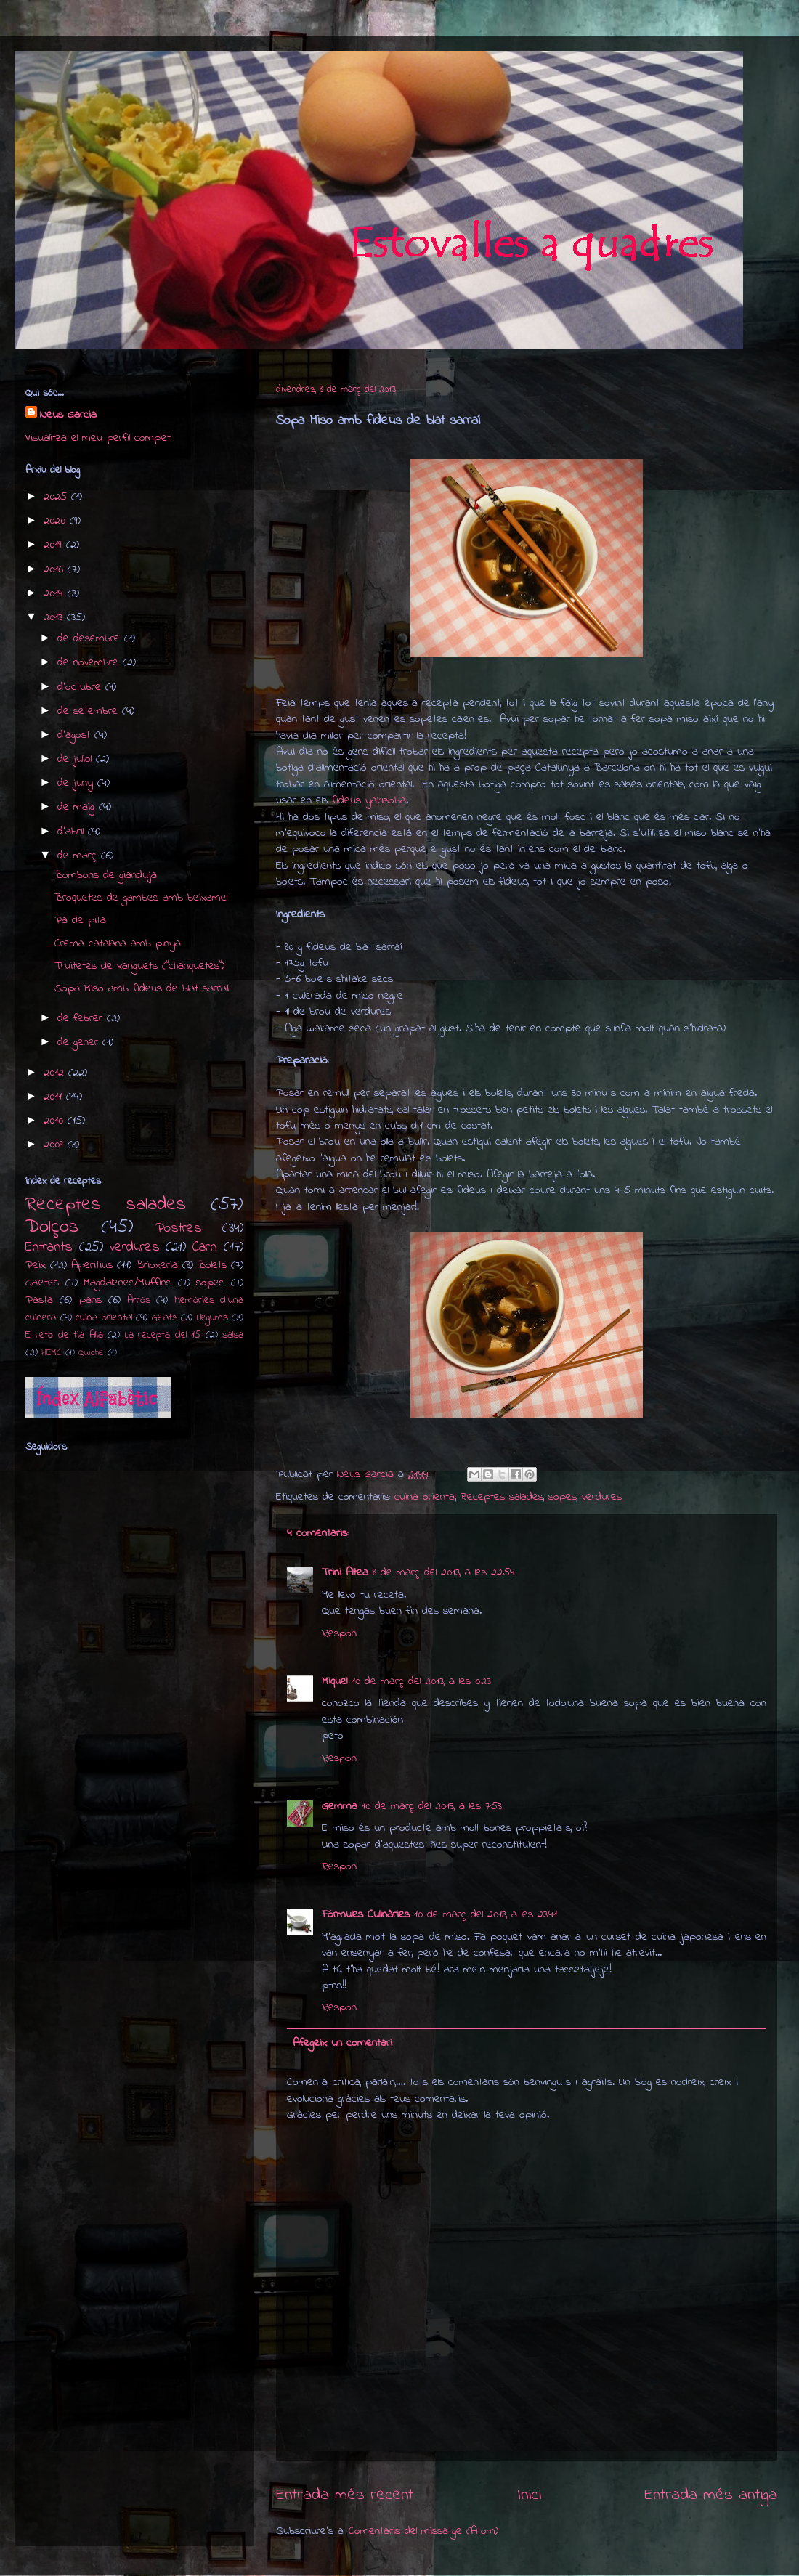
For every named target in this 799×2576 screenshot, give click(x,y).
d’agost (75, 735)
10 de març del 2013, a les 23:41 (485, 1914)
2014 (56, 593)
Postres (178, 1228)
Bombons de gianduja (105, 875)
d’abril (72, 831)
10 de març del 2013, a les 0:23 (421, 1681)
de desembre (90, 638)
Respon (339, 1633)
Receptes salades (502, 1497)
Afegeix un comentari (342, 2043)
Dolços (51, 1227)
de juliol (76, 759)
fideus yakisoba (369, 800)
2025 (57, 496)
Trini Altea (345, 1572)
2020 (57, 520)
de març (79, 855)
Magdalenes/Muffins (127, 1282)
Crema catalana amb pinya (117, 943)
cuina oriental (424, 1497)
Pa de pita (80, 920)
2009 (56, 1144)
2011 (55, 1096)
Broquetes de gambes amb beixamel (140, 897)
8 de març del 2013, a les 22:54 (444, 1572)
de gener (79, 1042)
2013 (55, 617)
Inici (529, 2495)
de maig (78, 807)
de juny (77, 783)
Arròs (138, 1300)
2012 (56, 1072)
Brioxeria (157, 1265)
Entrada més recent (344, 2495)
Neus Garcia (68, 414)
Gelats (164, 1317)
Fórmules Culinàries (366, 1914)
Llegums (212, 1317)
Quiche (91, 1353)
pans (90, 1300)
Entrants (49, 1247)
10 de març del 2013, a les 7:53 (432, 1806)
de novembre (90, 662)
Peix (35, 1265)
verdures (602, 1497)
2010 (56, 1120)
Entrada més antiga (710, 2495)
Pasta (39, 1300)
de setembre (89, 711)
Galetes (42, 1282)
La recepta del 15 (162, 1335)
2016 (56, 569)
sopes (562, 1497)
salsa (232, 1335)
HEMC (51, 1353)
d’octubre (81, 687)
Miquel (334, 1681)
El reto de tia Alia (64, 1335)
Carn (204, 1247)
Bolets (212, 1265)
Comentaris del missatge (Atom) (423, 2531)
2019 (55, 544)
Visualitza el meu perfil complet (98, 438)
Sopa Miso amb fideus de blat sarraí (141, 988)
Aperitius (92, 1265)
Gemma (339, 1806)
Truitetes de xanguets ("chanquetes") (139, 966)
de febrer (82, 1018)
